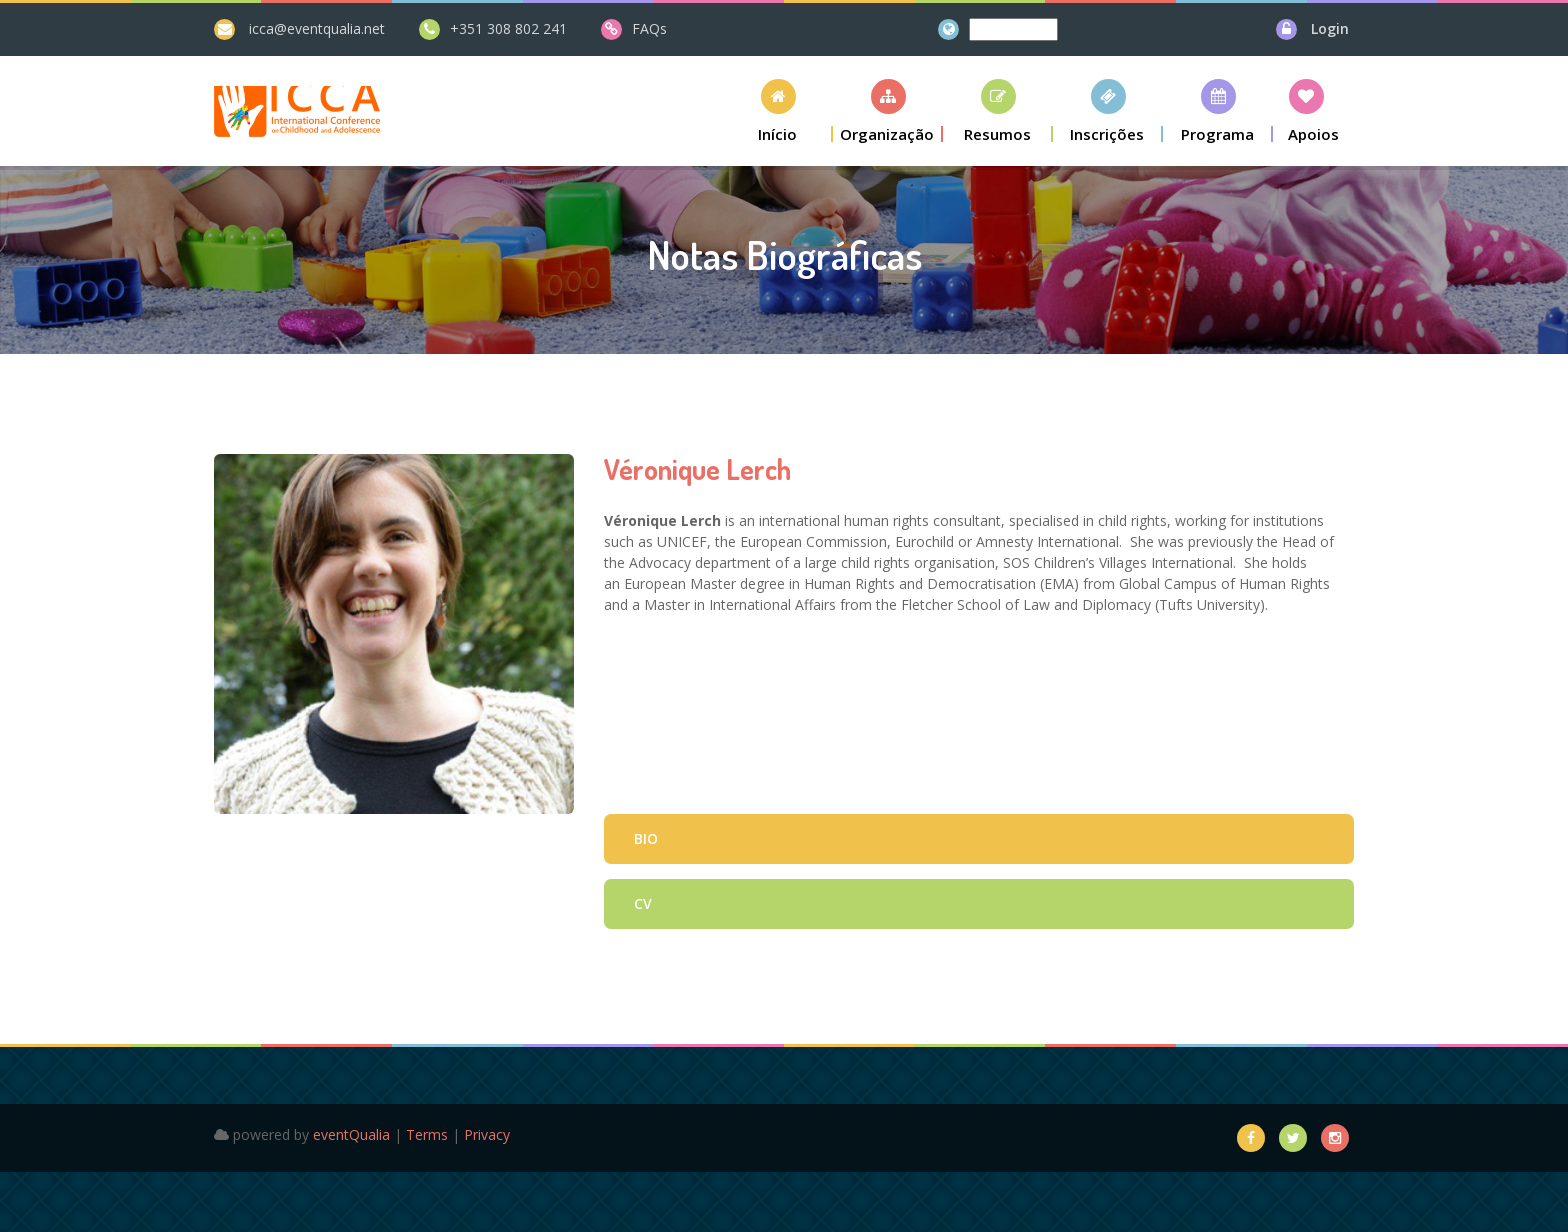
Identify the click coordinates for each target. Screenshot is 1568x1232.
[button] (778, 110)
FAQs (649, 28)
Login (1330, 28)
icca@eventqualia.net (317, 28)
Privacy (487, 1134)
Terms (427, 1134)
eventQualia (351, 1134)
